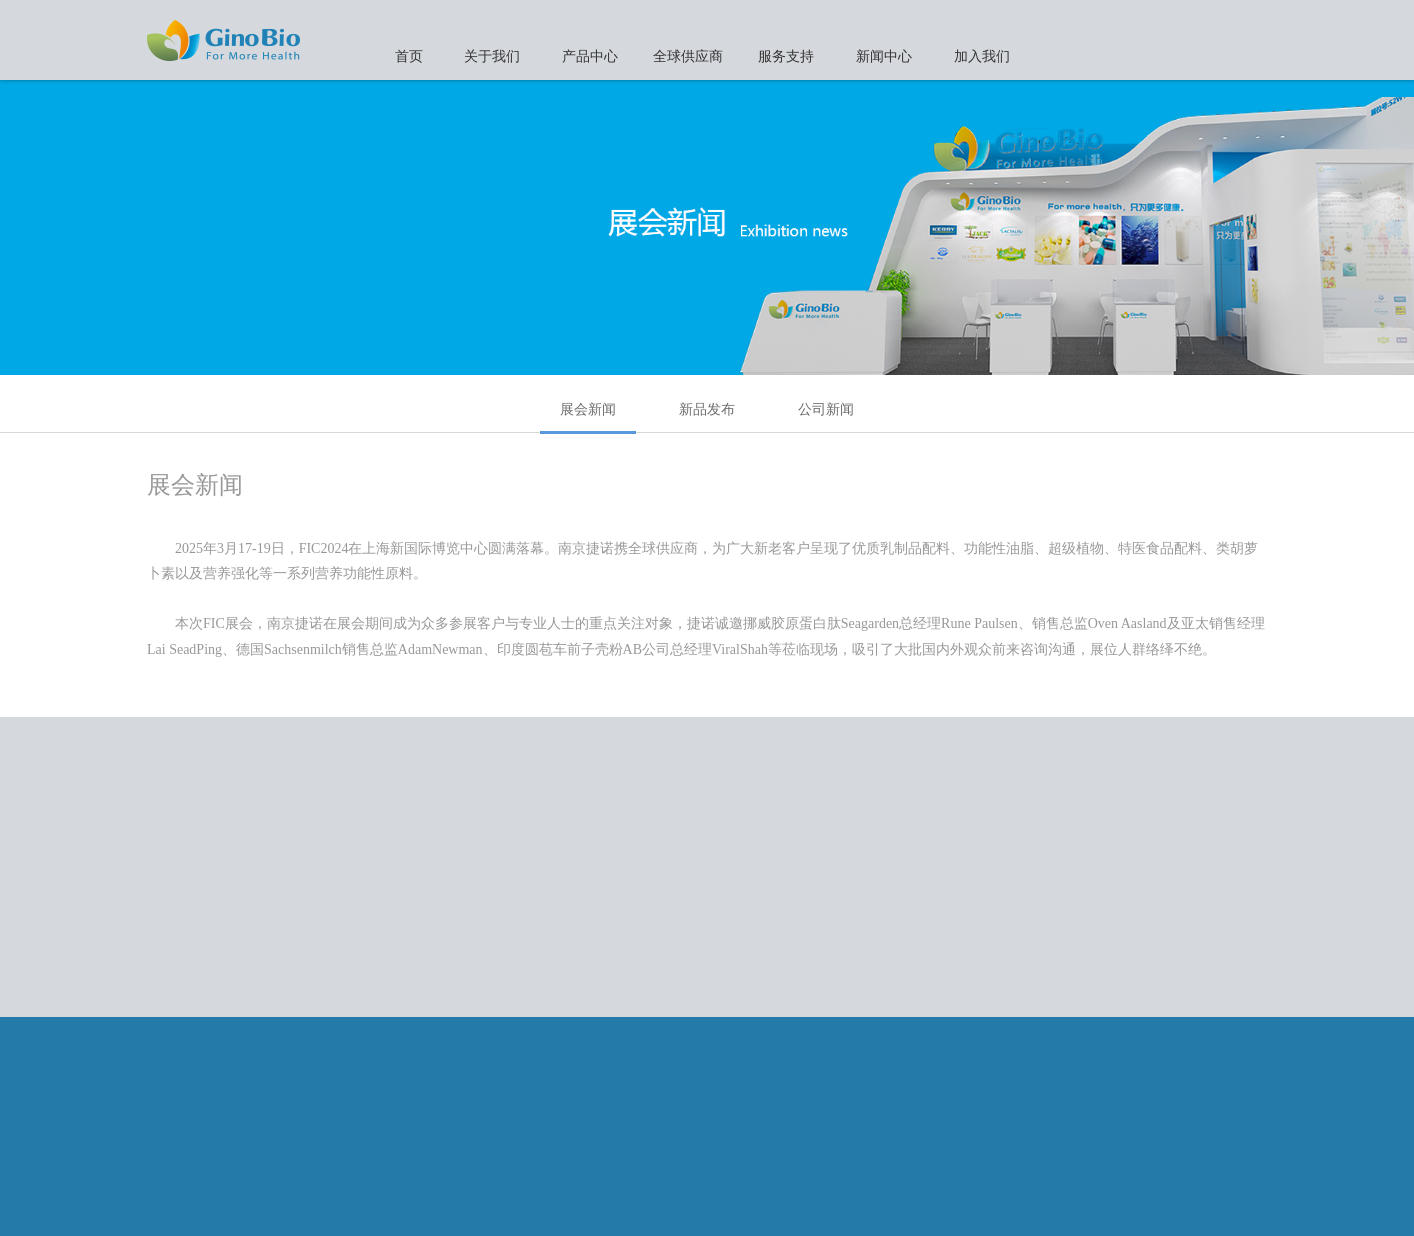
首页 (409, 56)
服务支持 (786, 56)
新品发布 (707, 409)
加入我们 (982, 56)
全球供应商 (688, 56)
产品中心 (590, 56)
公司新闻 (826, 409)
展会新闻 (588, 416)
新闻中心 (884, 56)
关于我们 (492, 56)
